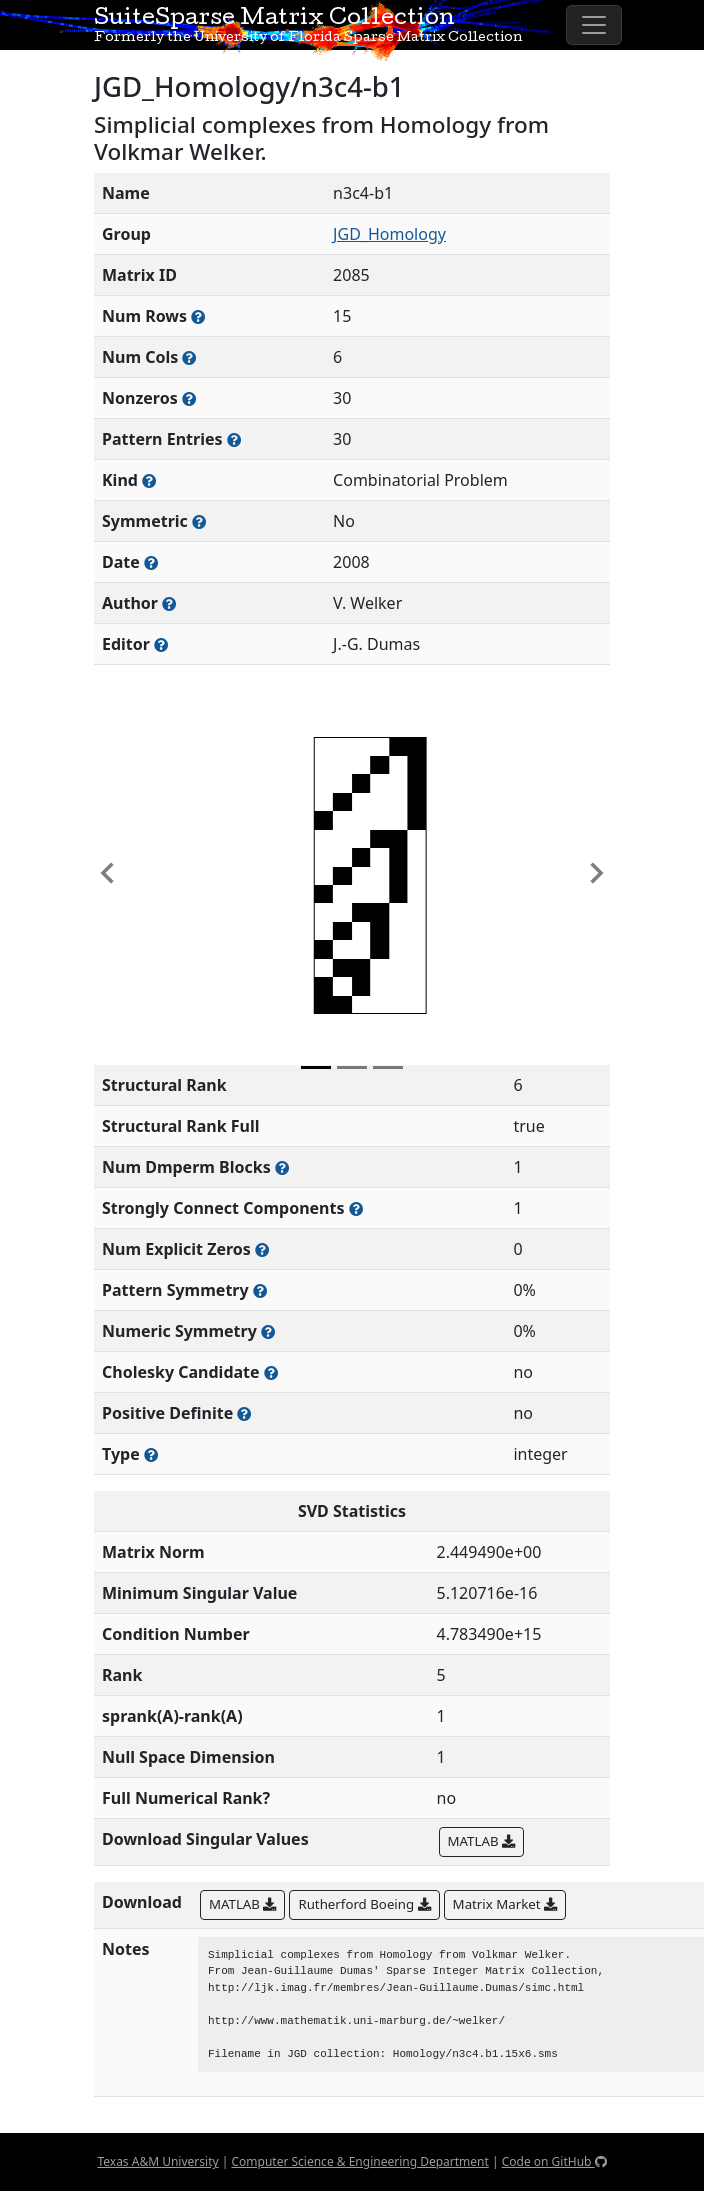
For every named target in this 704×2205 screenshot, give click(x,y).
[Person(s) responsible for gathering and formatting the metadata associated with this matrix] (161, 644)
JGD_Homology (389, 234)
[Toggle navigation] (594, 25)
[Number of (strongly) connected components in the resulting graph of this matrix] (356, 1208)
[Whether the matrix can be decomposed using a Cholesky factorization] (271, 1372)
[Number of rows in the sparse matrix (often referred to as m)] (198, 316)
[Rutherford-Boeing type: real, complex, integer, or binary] (151, 1454)
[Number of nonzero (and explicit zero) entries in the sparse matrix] (234, 439)
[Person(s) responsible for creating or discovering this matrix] (169, 603)
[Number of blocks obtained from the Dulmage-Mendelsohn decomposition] (282, 1167)
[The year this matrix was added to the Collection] (151, 562)
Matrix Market (505, 1904)
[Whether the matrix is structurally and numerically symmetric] (199, 521)
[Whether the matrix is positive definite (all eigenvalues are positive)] (244, 1413)
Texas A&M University (157, 2161)
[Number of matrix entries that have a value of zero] (262, 1249)
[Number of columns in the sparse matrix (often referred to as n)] (189, 357)
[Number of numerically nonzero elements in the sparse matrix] (189, 398)
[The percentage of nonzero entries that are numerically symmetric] (268, 1331)
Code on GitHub (554, 2161)
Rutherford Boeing (364, 1904)
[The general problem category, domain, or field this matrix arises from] (149, 480)
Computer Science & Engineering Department (359, 2161)
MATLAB (481, 1841)
